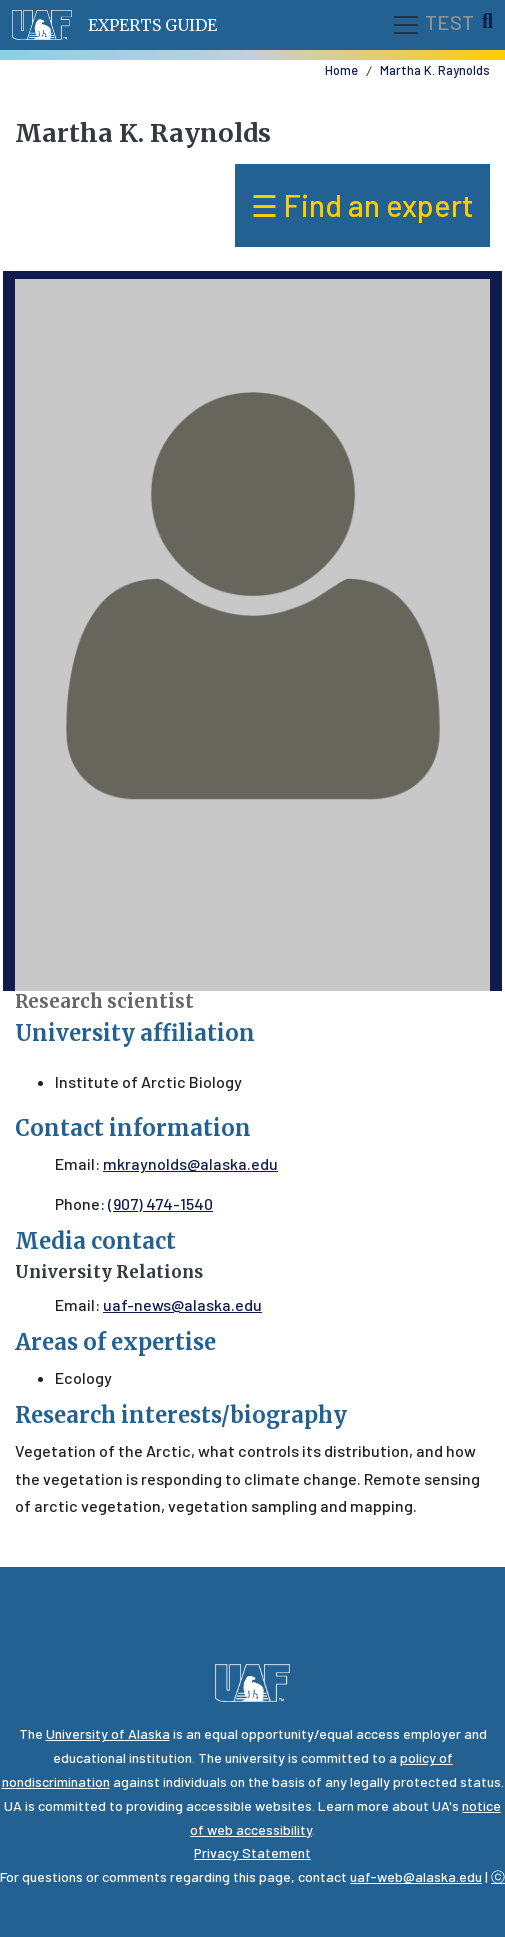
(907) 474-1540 (160, 1203)
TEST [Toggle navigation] (432, 25)
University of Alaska (108, 1733)
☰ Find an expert (362, 205)
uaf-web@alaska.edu (416, 1876)
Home (341, 70)
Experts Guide (152, 25)
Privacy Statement (252, 1852)
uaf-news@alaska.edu (182, 1304)
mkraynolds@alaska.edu (190, 1163)
